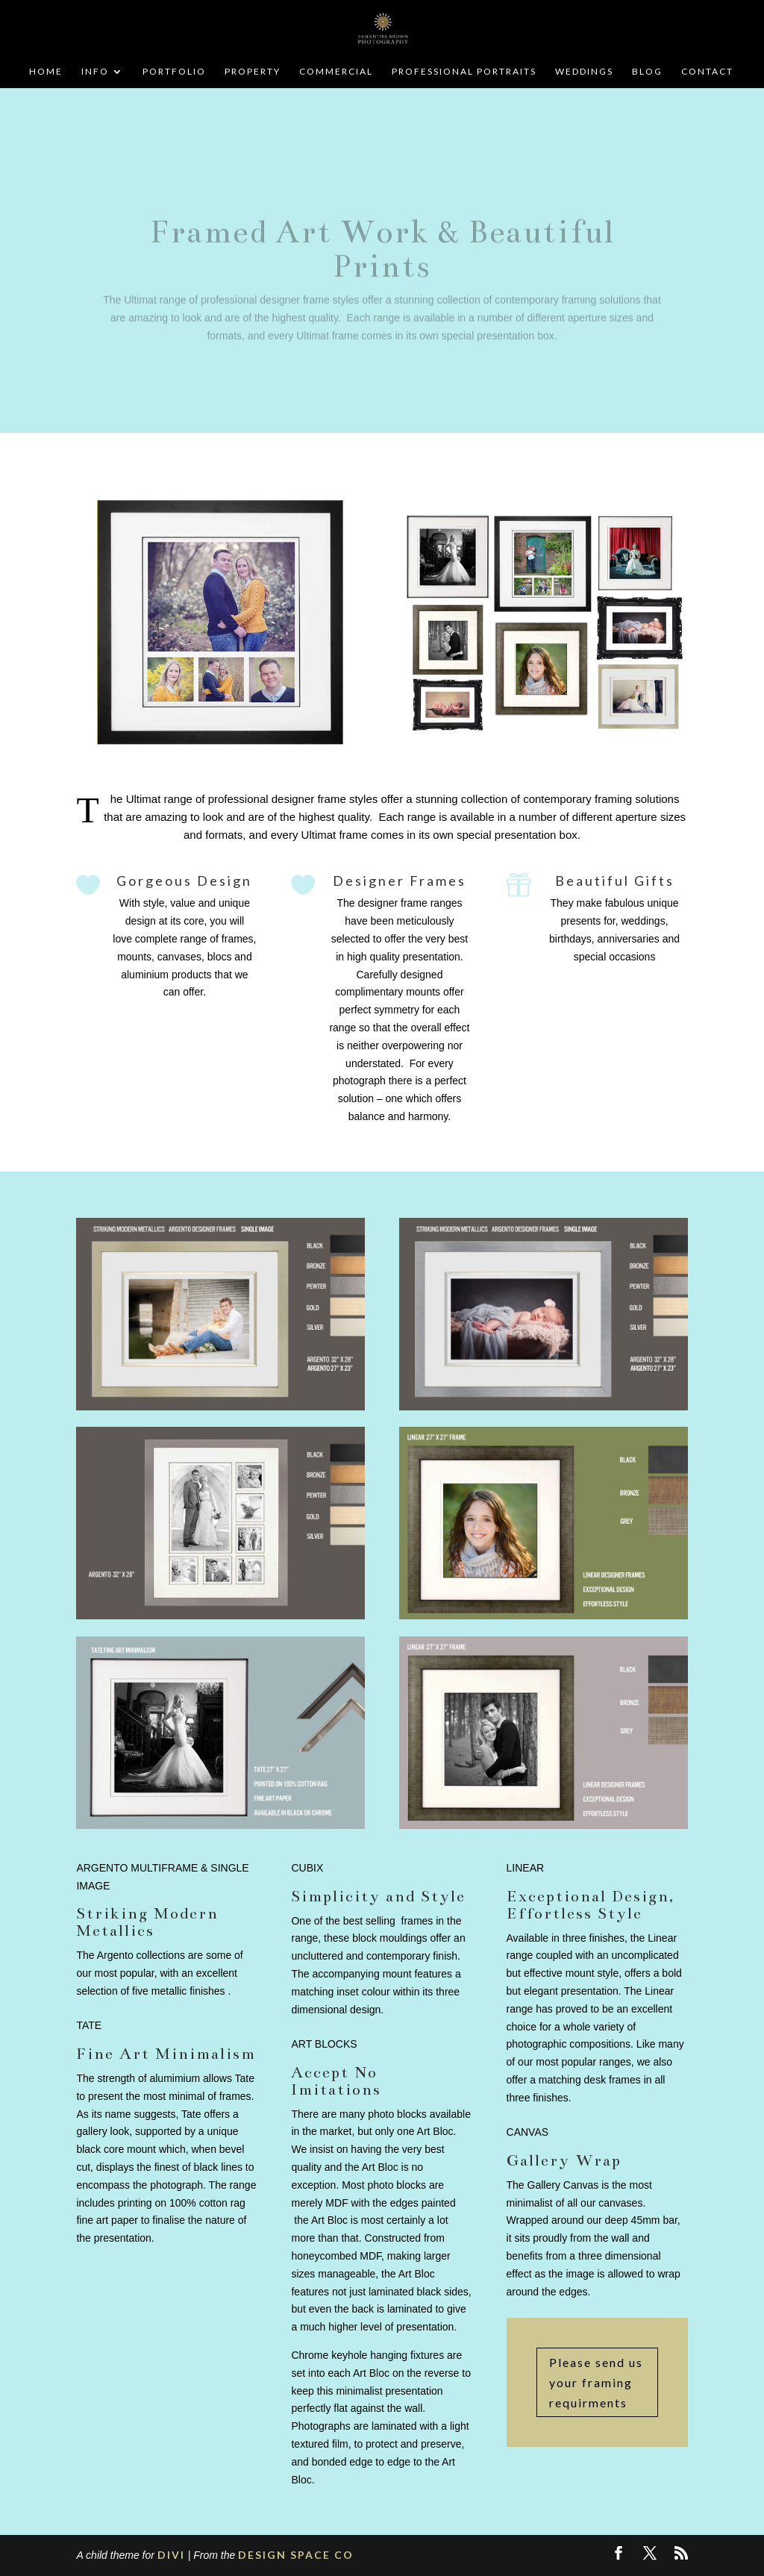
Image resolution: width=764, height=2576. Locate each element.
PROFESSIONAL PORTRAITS (464, 71)
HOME (46, 71)
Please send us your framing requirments (596, 2382)
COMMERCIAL (336, 71)
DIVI (171, 2554)
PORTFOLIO (174, 71)
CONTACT (707, 71)
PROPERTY (253, 71)
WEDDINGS (584, 71)
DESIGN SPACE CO (296, 2554)
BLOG (647, 71)
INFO (95, 71)
